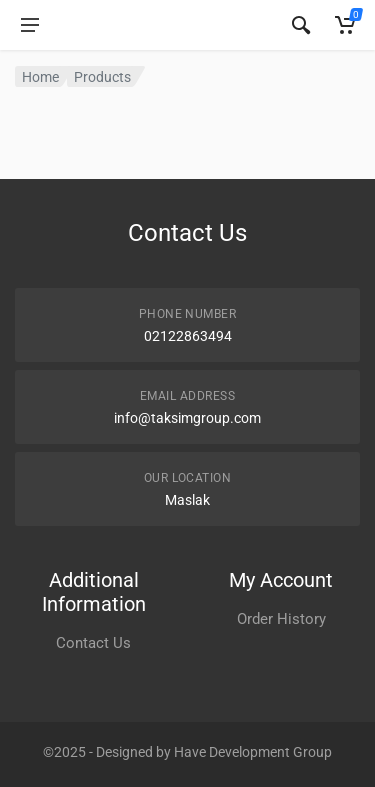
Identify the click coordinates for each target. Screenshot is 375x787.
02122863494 (188, 336)
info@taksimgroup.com (187, 418)
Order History (281, 619)
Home (40, 77)
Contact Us (93, 643)
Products (102, 77)
